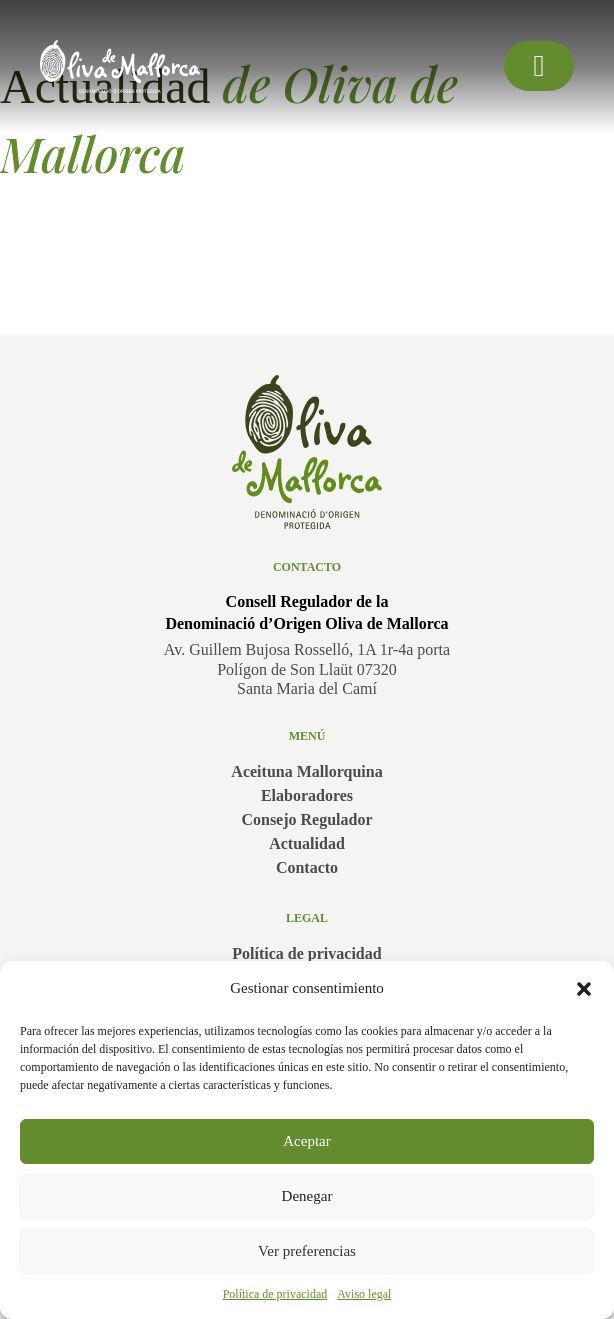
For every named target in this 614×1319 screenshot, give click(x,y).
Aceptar (306, 1141)
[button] (584, 989)
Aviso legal (364, 1294)
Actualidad (307, 843)
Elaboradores (307, 795)
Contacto (307, 867)
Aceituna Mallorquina (306, 771)
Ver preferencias (307, 1251)
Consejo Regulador (306, 819)
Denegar (307, 1196)
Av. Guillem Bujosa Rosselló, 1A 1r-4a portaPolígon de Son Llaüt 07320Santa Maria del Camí (307, 668)
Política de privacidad (275, 1294)
